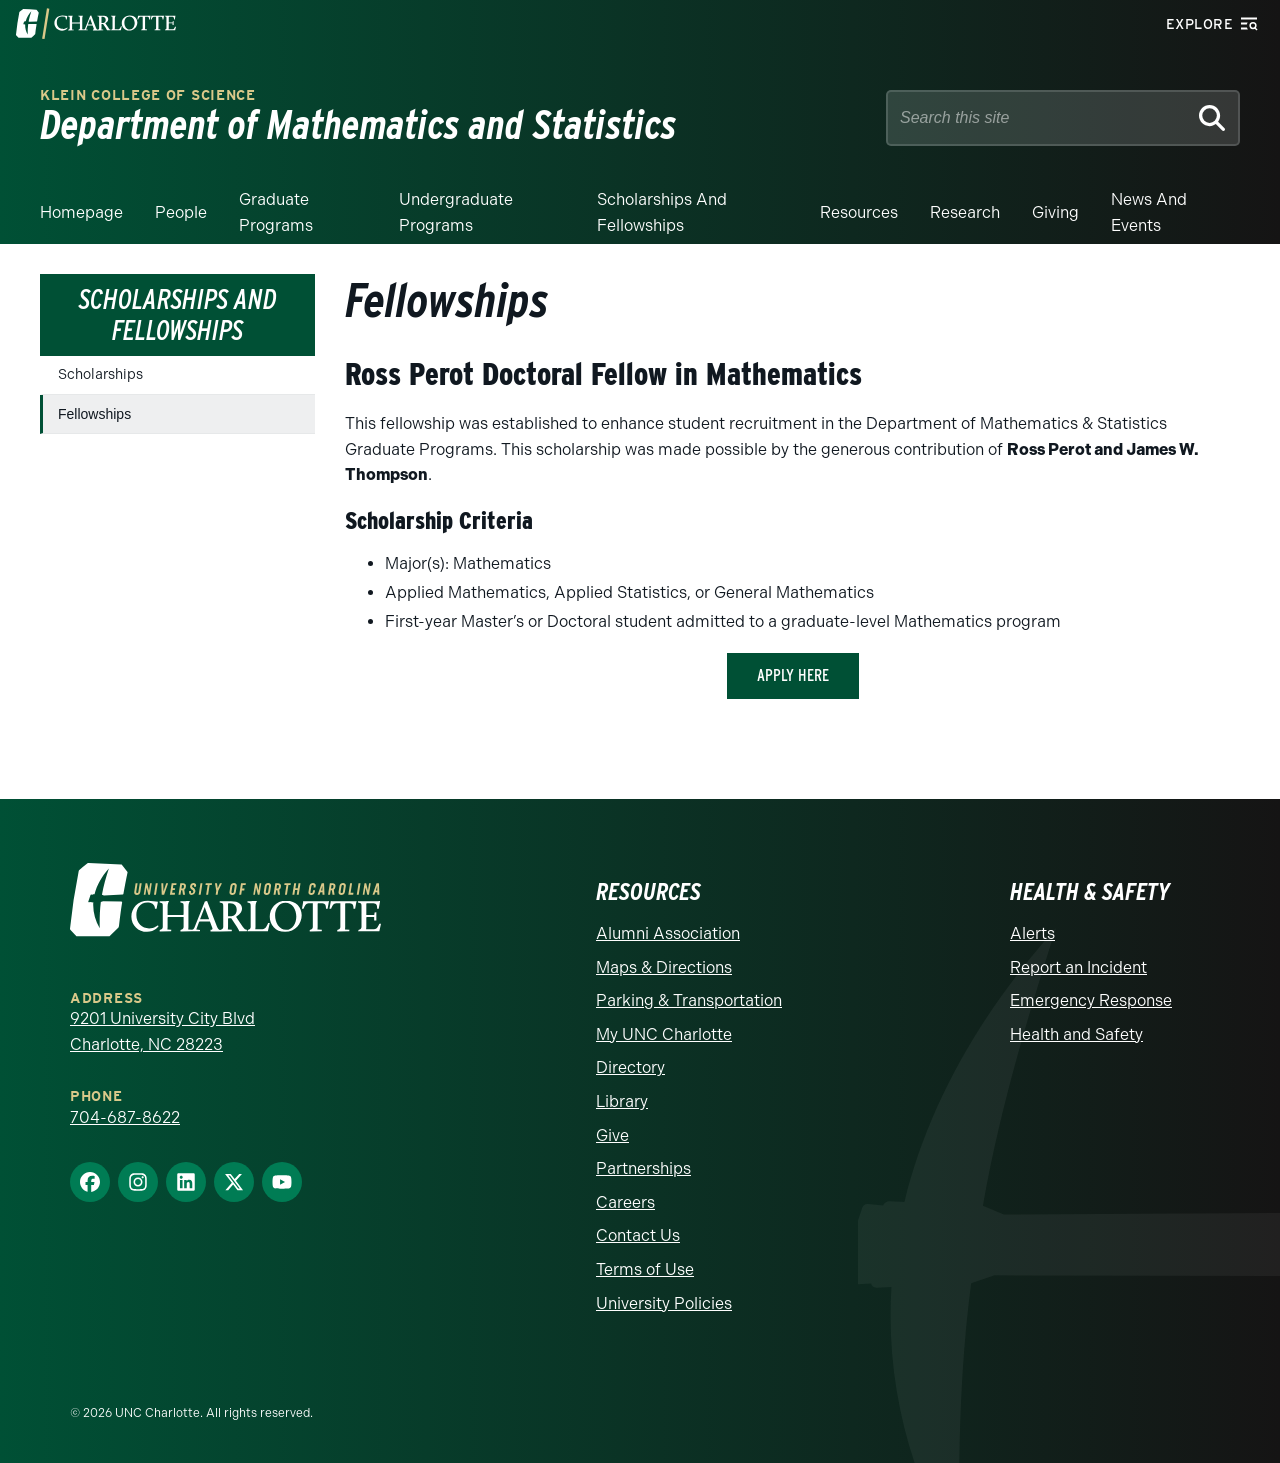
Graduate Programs (276, 212)
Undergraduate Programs (456, 212)
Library (622, 1101)
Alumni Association (668, 933)
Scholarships (100, 374)
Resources (859, 212)
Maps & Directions (664, 967)
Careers (625, 1202)
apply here (793, 675)
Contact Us (638, 1235)
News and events (1149, 212)
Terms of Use (645, 1269)
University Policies (664, 1303)
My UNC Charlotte (664, 1034)
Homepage (81, 212)
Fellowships (94, 414)
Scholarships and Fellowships (662, 212)
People (181, 212)
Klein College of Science (148, 95)
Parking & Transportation (689, 1000)
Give (612, 1135)
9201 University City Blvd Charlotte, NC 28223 (162, 1031)
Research (965, 212)
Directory (630, 1067)
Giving (1055, 212)
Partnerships (643, 1168)
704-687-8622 (125, 1117)
